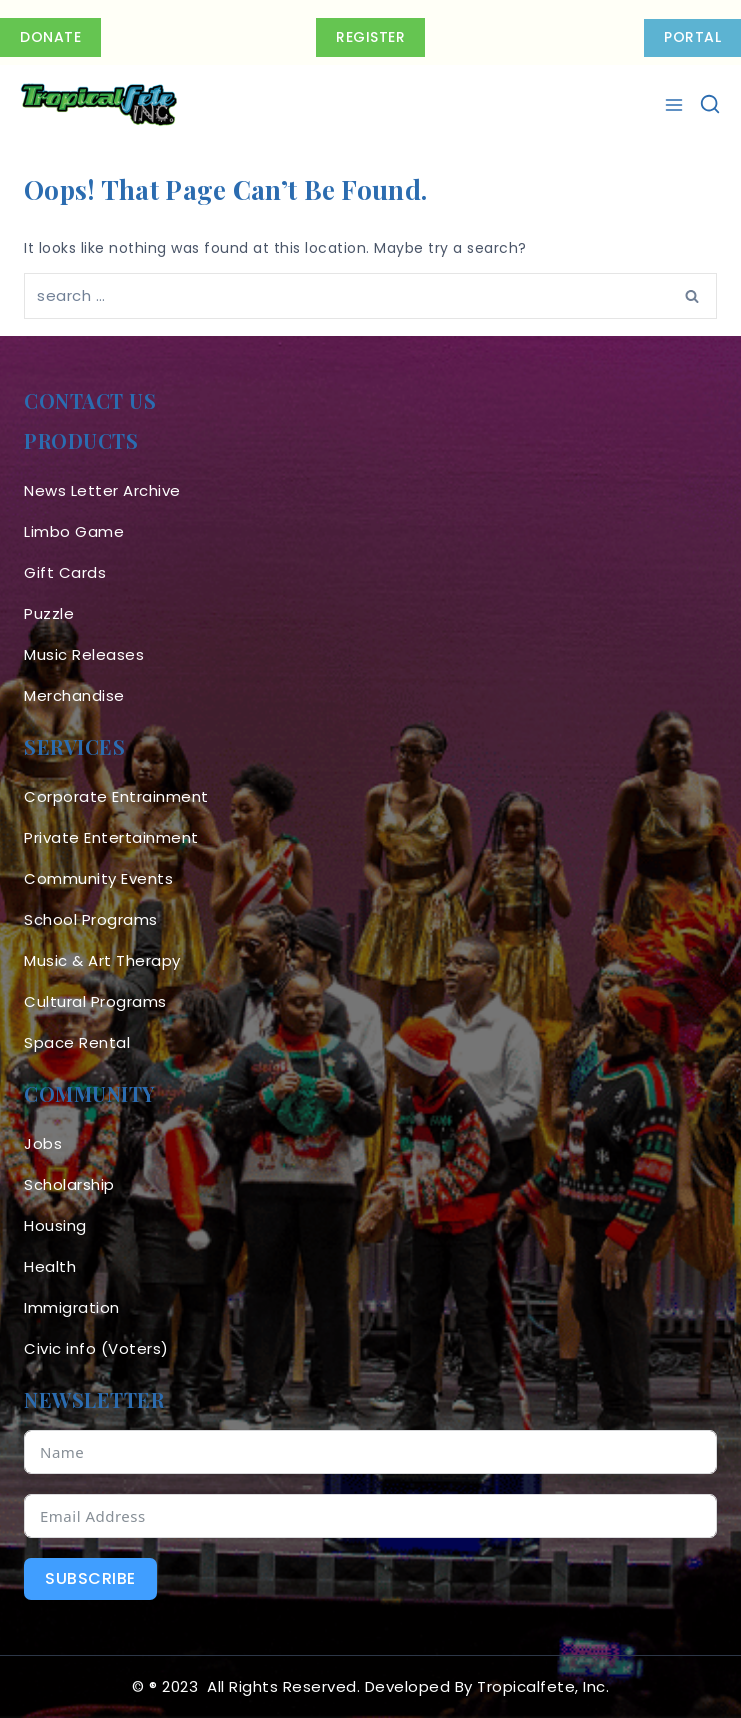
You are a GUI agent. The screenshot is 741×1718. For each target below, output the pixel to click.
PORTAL (692, 37)
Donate (50, 37)
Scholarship (69, 1184)
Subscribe (90, 1578)
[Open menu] (676, 105)
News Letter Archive (102, 490)
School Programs (91, 919)
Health (50, 1266)
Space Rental (77, 1042)
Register (370, 37)
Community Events (98, 878)
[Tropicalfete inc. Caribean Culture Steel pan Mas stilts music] (99, 105)
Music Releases (84, 654)
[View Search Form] (710, 105)
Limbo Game (74, 531)
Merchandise (74, 695)
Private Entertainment (111, 837)
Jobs (43, 1143)
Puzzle (49, 613)
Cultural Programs (95, 1001)
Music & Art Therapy (102, 960)
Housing (55, 1225)
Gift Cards (65, 572)
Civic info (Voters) (96, 1348)
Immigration (72, 1307)
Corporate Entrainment (116, 796)
